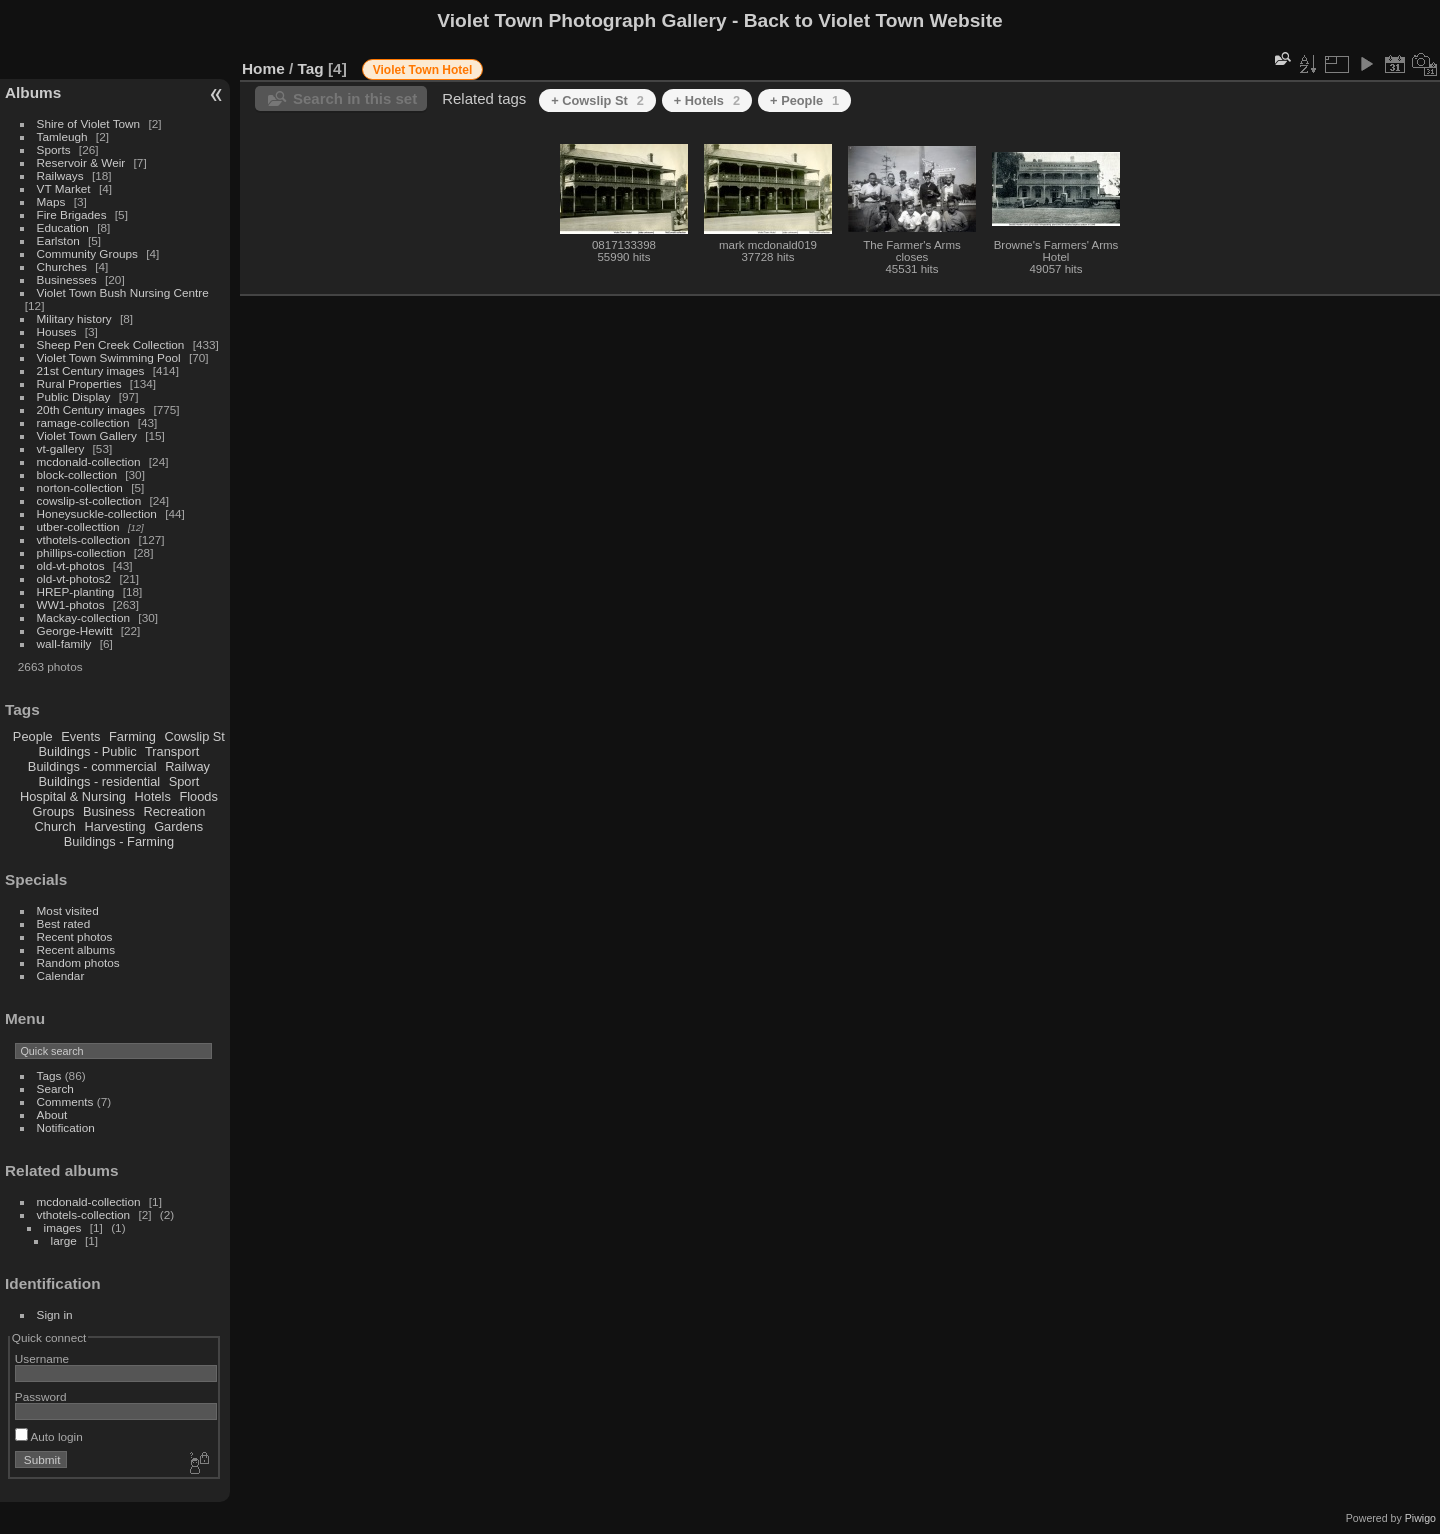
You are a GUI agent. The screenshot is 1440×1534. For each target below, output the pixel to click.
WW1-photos (71, 604)
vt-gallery (61, 448)
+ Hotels (707, 100)
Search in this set (355, 98)
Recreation (174, 811)
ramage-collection (83, 422)
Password (41, 1396)
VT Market (64, 188)
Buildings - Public (88, 751)
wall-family (64, 643)
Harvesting (114, 826)
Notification (66, 1127)
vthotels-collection (84, 539)
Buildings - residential (100, 781)
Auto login (49, 1436)
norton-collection (80, 487)
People (33, 736)
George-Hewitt (75, 630)
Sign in (55, 1314)
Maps (51, 201)
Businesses (67, 279)
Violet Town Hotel (423, 70)
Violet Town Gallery (87, 435)
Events (80, 736)
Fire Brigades (72, 214)
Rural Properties (79, 383)
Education (63, 227)
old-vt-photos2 (74, 578)
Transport (172, 751)
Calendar (61, 975)
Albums (33, 92)
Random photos (78, 962)
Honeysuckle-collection (97, 513)
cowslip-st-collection (89, 500)
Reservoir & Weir (81, 162)
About (52, 1114)
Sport (184, 781)
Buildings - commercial (92, 766)
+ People (804, 100)
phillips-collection (81, 552)
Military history (74, 318)
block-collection (77, 474)
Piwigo (1420, 1518)
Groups (53, 811)
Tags (49, 1075)
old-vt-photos (71, 565)
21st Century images (91, 370)
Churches (62, 266)
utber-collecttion (78, 526)
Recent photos (75, 936)
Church (55, 826)
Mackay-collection (84, 617)
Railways (60, 175)
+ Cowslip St (597, 100)
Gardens (178, 826)
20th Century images (91, 409)
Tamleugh (62, 136)
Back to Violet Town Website (873, 20)
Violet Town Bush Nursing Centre (123, 292)
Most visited (68, 910)
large (64, 1240)
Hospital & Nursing (73, 796)
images (63, 1227)
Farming (132, 736)
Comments (65, 1101)
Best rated (64, 923)
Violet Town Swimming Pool (109, 357)
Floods (198, 796)
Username (42, 1358)
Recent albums (76, 949)
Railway (187, 766)
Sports (54, 149)
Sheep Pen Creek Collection (111, 344)
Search (55, 1088)
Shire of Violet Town (89, 123)
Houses (57, 331)
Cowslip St (194, 736)
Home (263, 68)
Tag (311, 68)
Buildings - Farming (119, 841)
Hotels (153, 796)
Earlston (58, 240)
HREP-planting (76, 591)
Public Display (74, 396)
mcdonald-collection (89, 461)
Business (109, 811)
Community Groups (87, 253)
